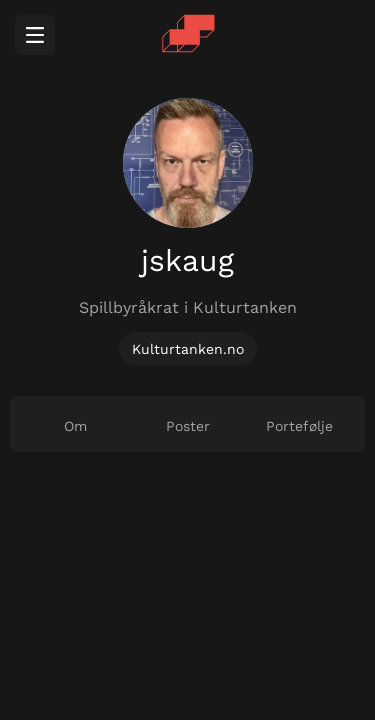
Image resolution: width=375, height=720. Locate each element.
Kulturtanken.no (188, 349)
